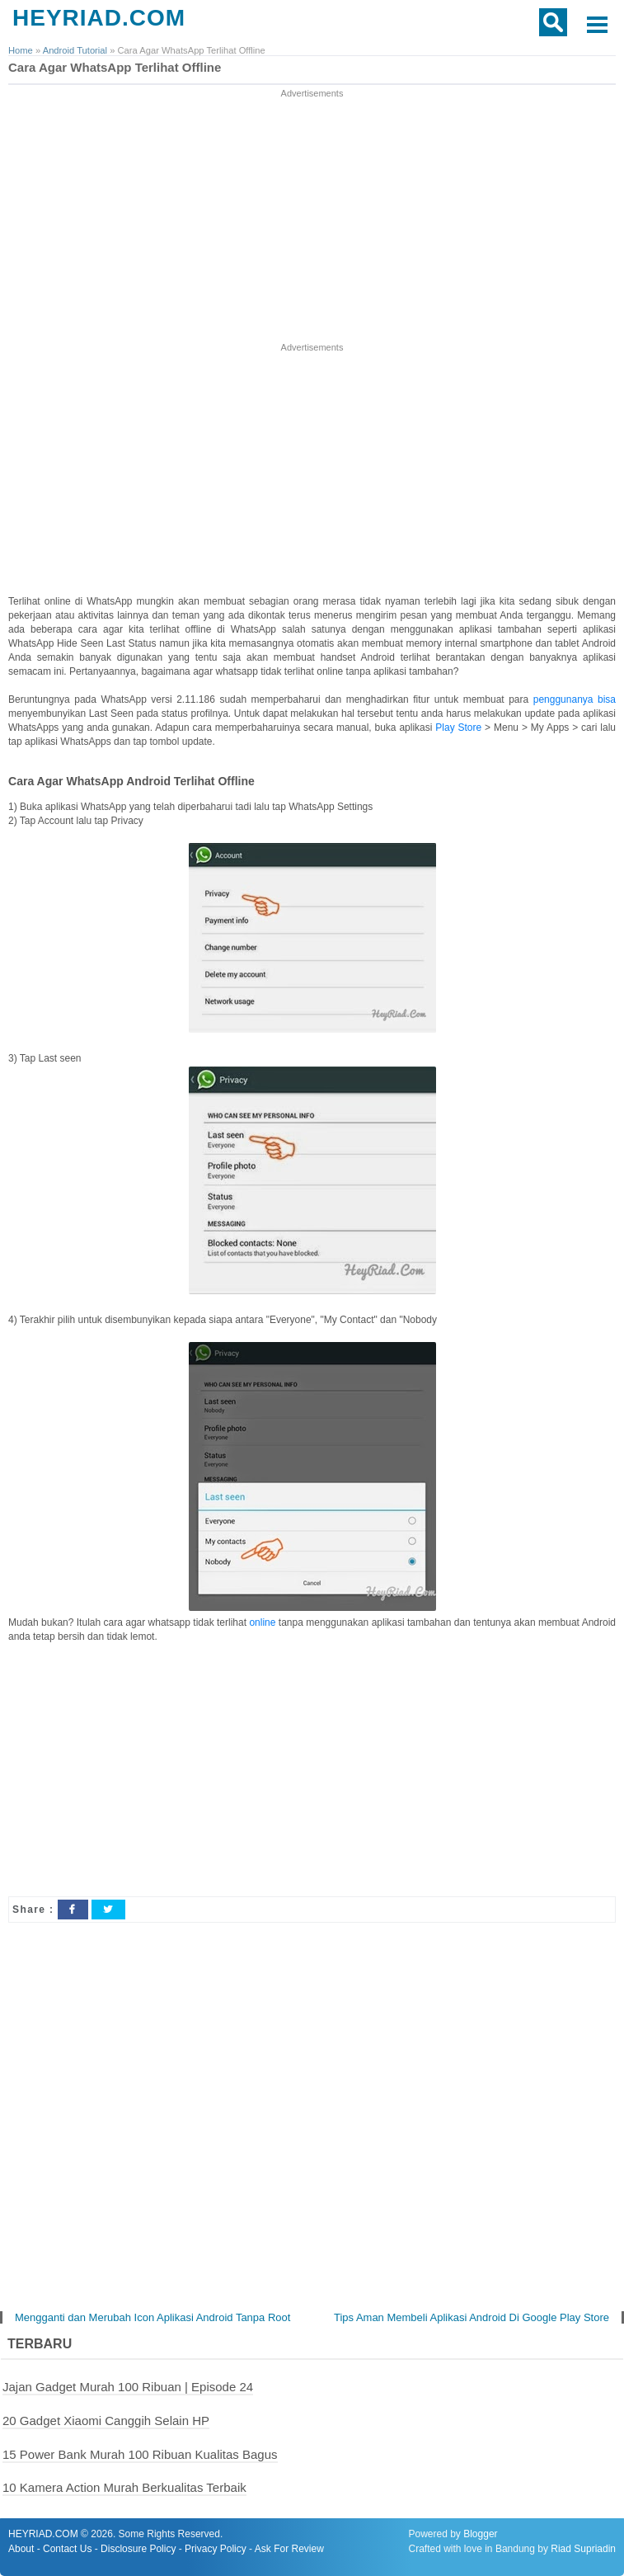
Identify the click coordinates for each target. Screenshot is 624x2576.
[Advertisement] (312, 216)
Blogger (480, 2534)
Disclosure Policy (138, 2549)
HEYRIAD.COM (98, 18)
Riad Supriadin (583, 2549)
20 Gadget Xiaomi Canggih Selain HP (105, 2421)
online (262, 1622)
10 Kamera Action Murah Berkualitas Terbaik (124, 2487)
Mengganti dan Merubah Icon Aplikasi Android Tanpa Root (152, 2317)
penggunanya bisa (574, 699)
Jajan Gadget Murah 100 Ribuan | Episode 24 (127, 2387)
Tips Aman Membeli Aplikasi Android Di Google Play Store (471, 2317)
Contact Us (67, 2549)
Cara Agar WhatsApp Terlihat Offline (114, 67)
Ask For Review (289, 2549)
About (21, 2549)
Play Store (458, 727)
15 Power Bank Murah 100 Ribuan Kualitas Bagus (140, 2454)
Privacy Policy (215, 2549)
